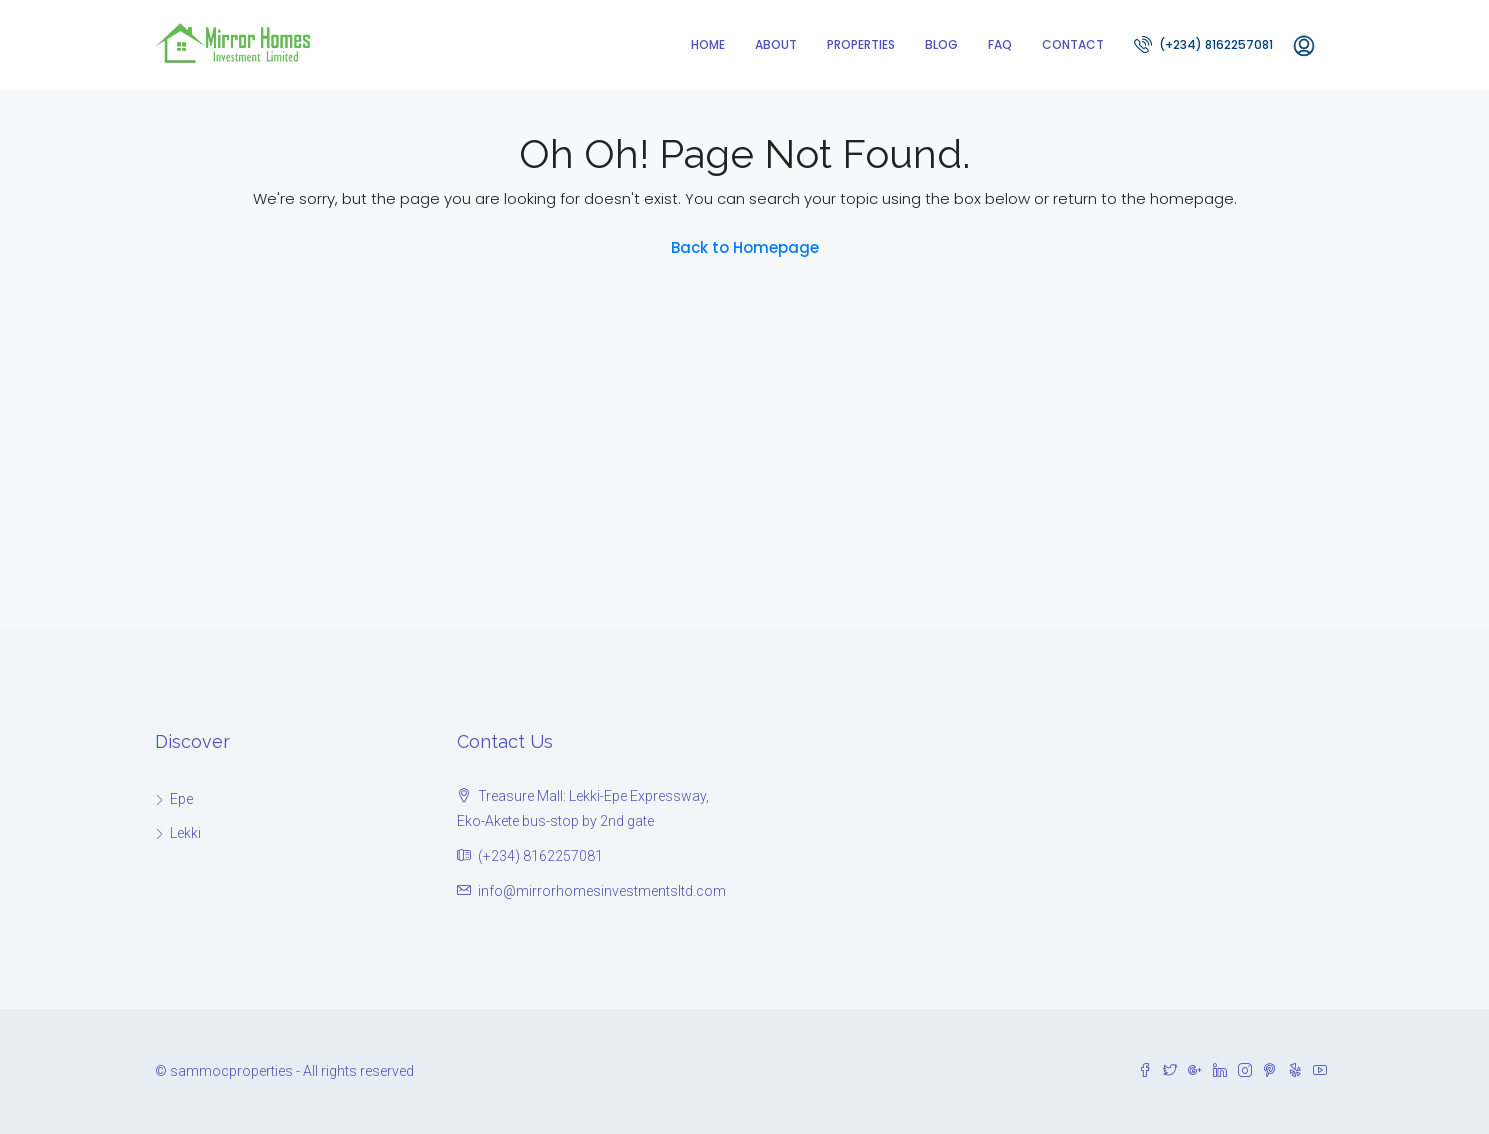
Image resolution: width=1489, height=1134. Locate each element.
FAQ (1000, 44)
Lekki (185, 833)
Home (708, 44)
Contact (1073, 44)
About (776, 44)
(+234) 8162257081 (1203, 44)
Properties (861, 44)
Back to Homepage (745, 247)
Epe (181, 799)
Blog (941, 44)
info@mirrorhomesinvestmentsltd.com (602, 891)
